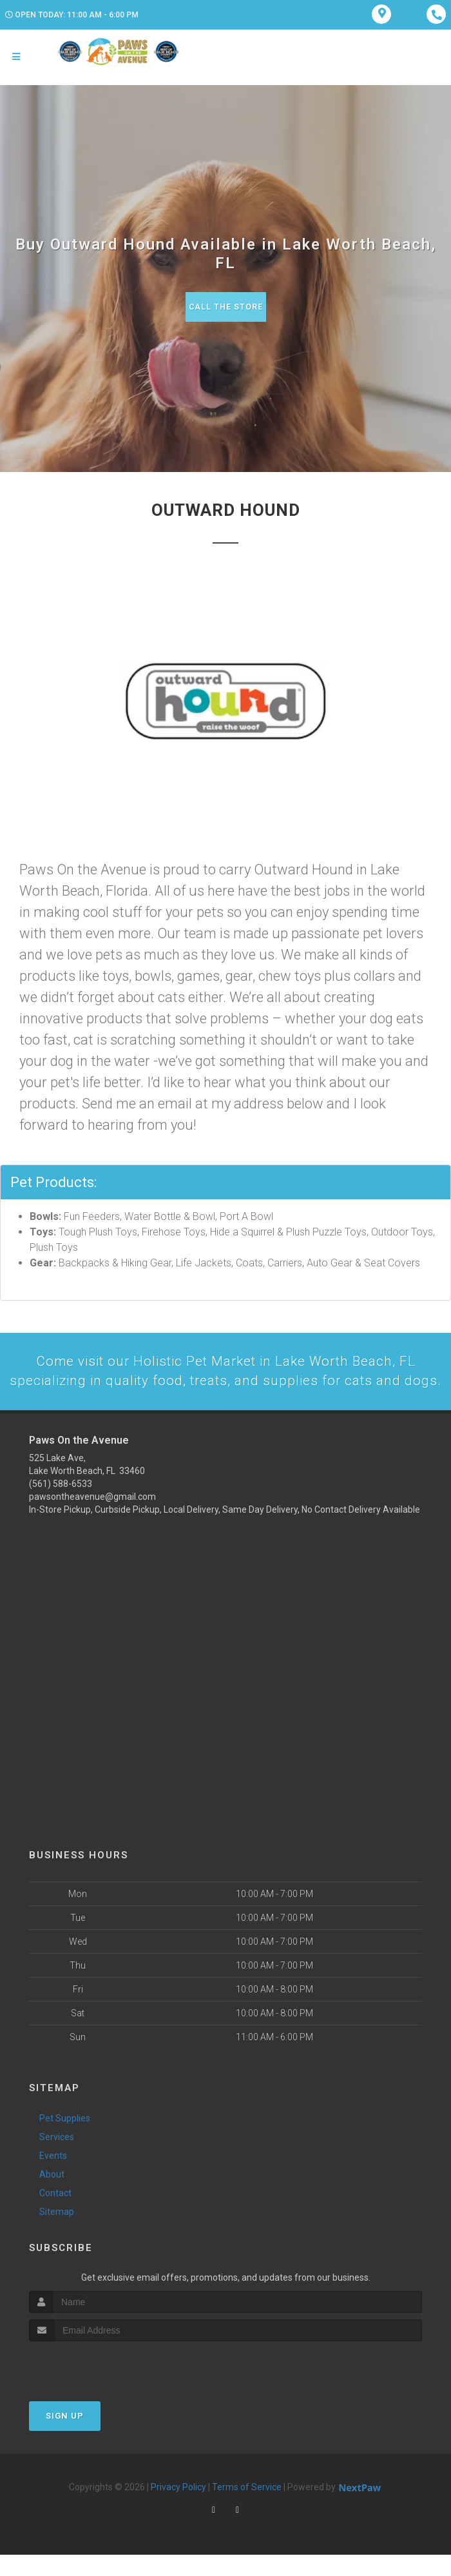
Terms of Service (247, 2508)
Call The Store (226, 306)
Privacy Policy (178, 2508)
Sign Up (65, 2437)
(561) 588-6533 (60, 1504)
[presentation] (97, 2386)
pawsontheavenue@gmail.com (92, 1517)
